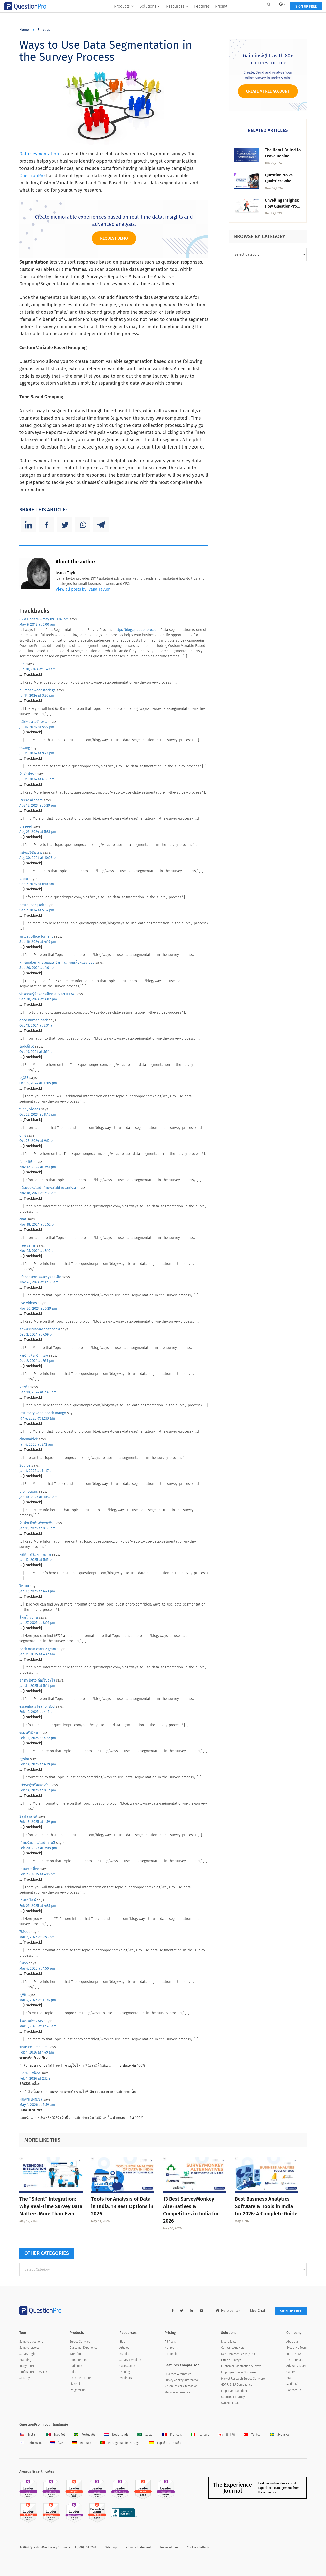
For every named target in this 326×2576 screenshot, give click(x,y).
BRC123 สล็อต (29, 2073)
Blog (122, 2341)
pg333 (23, 1078)
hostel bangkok (31, 905)
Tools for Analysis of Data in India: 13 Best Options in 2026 (122, 2206)
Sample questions (31, 2341)
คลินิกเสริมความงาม (35, 1554)
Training (124, 2372)
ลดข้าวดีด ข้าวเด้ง (33, 1355)
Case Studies (127, 2366)
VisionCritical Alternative (181, 2386)
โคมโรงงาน (28, 1617)
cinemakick (28, 1439)
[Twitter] (64, 524)
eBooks (124, 2354)
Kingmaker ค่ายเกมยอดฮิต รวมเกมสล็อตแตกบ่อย (56, 962)
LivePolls (75, 2384)
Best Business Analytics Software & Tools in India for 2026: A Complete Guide (266, 2206)
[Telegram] (101, 524)
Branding (25, 2360)
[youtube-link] (201, 2311)
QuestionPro (32, 175)
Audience (76, 2366)
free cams (27, 1245)
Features (202, 14)
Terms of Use (169, 2547)
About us (292, 2341)
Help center (228, 2311)
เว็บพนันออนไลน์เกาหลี (37, 1843)
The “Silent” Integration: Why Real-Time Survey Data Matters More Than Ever (50, 2206)
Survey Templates (130, 2360)
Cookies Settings (198, 2547)
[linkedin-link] (191, 2311)
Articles (124, 2347)
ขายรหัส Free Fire (33, 2047)
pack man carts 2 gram (37, 1649)
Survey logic (27, 2354)
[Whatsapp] (82, 524)
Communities (78, 2360)
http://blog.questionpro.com (137, 630)
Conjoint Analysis (232, 2347)
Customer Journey (233, 2397)
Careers (291, 2372)
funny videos (29, 1109)
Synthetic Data (230, 2403)
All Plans (170, 2341)
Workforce (76, 2354)
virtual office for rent (36, 936)
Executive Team (296, 2347)
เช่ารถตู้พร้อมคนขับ (34, 1785)
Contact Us (293, 2390)
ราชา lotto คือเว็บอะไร (37, 1680)
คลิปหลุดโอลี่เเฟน (33, 722)
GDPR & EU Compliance (236, 2384)
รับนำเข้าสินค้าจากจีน (36, 1523)
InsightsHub (78, 2390)
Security (24, 2378)
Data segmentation (39, 154)
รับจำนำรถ (27, 774)
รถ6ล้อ (24, 1387)
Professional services (33, 2372)
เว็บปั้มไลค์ (27, 1900)
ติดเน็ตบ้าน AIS (31, 2021)
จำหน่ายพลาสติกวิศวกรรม (39, 1329)
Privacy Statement (138, 2547)
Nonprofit (171, 2347)
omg (22, 1135)
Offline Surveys (231, 2360)
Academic (171, 2354)
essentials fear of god (37, 1706)
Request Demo (114, 238)
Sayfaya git (28, 1816)
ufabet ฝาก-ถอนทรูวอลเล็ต (40, 1277)
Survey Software (80, 2341)
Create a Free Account (268, 91)
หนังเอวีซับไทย (30, 852)
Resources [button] (177, 14)
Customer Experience (83, 2347)
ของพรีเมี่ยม (28, 1733)
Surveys (44, 30)
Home (24, 30)
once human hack (33, 1020)
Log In (300, 4)
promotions (28, 1491)
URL (22, 664)
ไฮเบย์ (24, 1586)
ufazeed (25, 826)
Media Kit (292, 2384)
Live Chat (257, 2311)
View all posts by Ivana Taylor (83, 589)
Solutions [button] (150, 14)
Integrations (27, 2366)
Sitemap (111, 2547)
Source (24, 1465)
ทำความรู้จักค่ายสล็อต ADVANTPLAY (47, 994)
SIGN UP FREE (291, 14)
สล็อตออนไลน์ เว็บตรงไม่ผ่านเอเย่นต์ (47, 1188)
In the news (294, 2354)
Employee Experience (235, 2391)
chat (22, 1219)
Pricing (221, 14)
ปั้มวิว (23, 1963)
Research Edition (81, 2378)
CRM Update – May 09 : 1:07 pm (44, 619)
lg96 (22, 1995)
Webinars (125, 2378)
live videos (28, 1303)
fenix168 (26, 1162)
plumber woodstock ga (37, 690)
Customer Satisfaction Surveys (241, 2366)
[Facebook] (46, 524)
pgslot (24, 1759)
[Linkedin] (28, 524)
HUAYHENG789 (30, 2099)
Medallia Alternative (177, 2392)
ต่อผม (23, 879)
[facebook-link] (173, 2311)
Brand (290, 2378)
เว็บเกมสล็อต (29, 1869)
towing (24, 748)
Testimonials (294, 2360)
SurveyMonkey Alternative (182, 2380)
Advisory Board (296, 2366)
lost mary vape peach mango (42, 1413)
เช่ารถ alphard (31, 800)
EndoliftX (26, 1046)
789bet (24, 1932)
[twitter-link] (181, 2311)
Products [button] (124, 14)
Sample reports (29, 2347)
